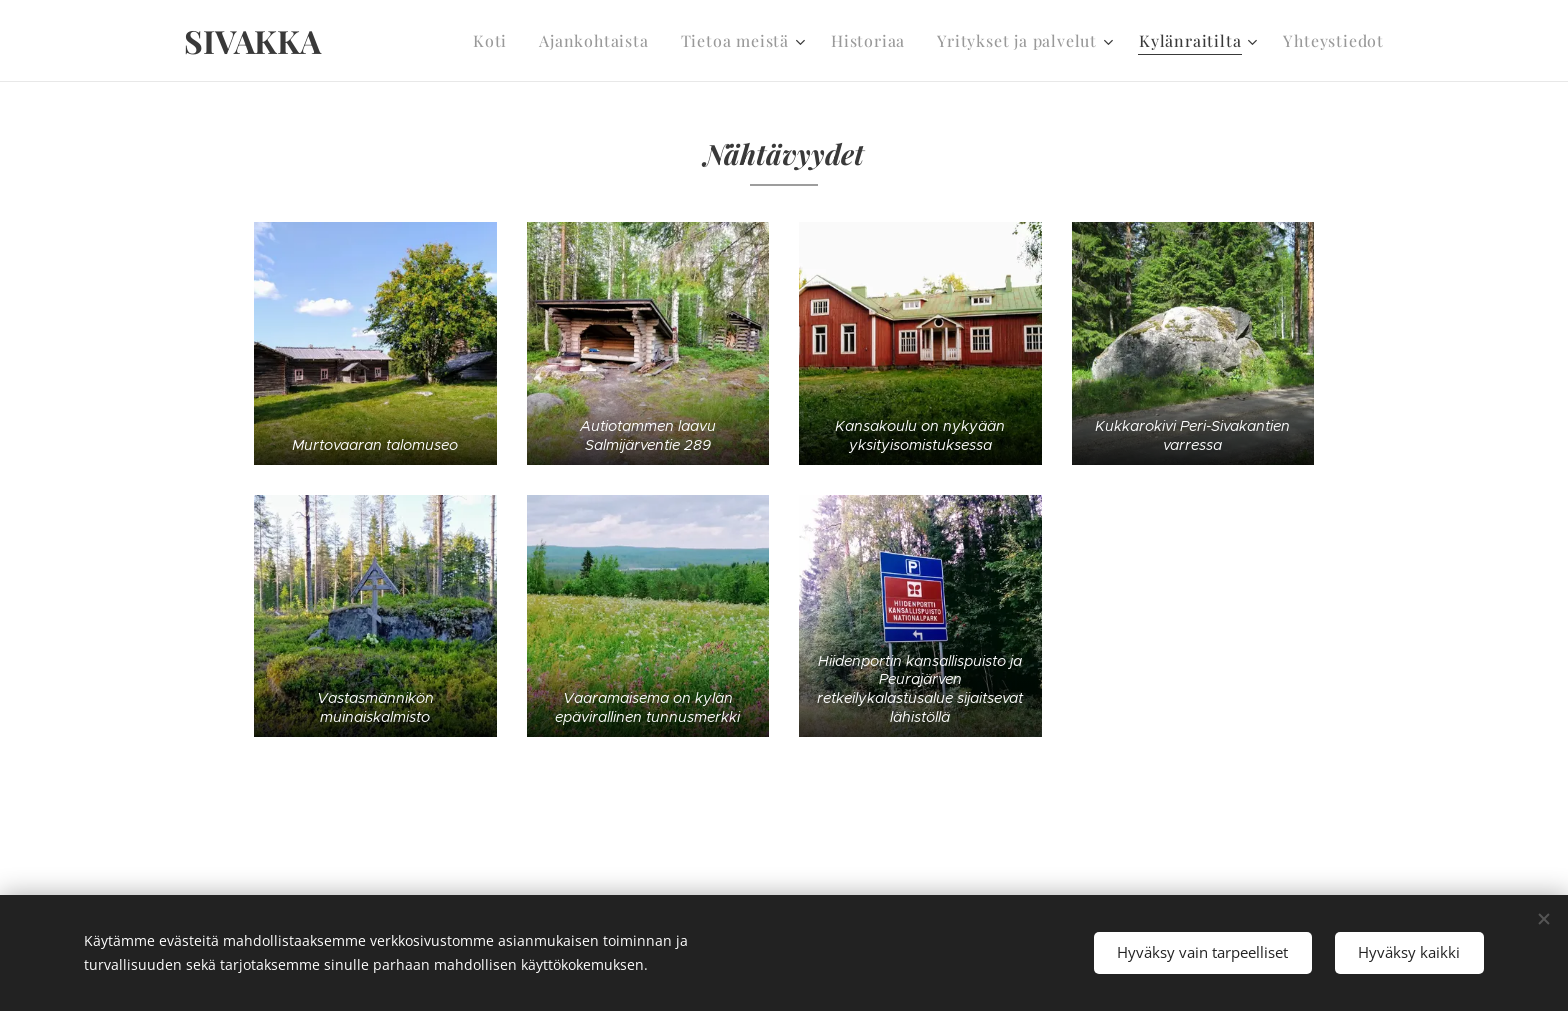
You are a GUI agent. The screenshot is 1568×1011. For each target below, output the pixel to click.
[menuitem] (529, 41)
